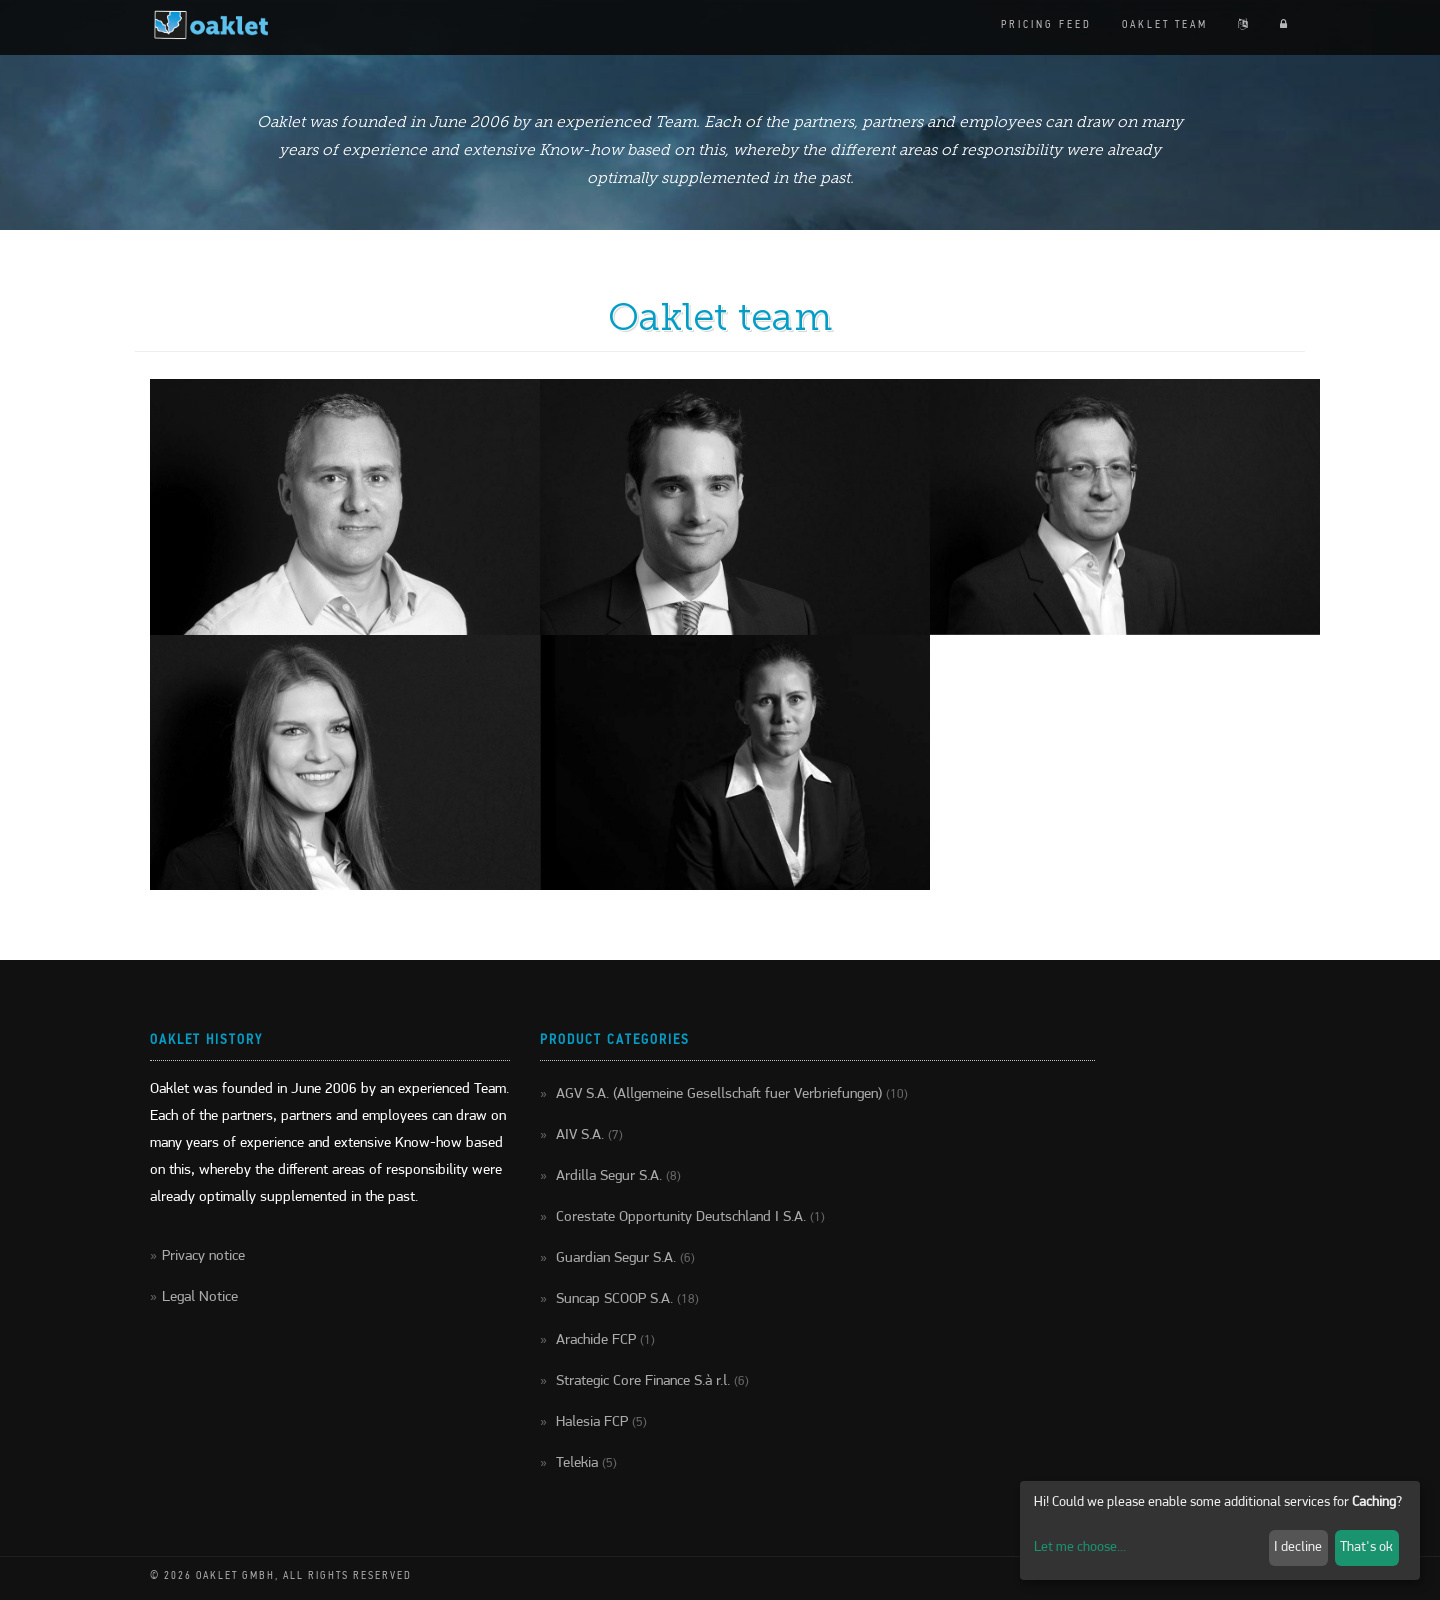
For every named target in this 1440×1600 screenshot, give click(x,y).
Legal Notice (200, 1297)
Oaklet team (1165, 24)
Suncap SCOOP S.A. (612, 1299)
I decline (1298, 1547)
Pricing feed (1046, 24)
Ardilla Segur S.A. (607, 1176)
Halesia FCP (590, 1422)
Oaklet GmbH (235, 1575)
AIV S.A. (578, 1135)
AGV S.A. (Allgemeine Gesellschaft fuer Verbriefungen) (717, 1094)
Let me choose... (1080, 1547)
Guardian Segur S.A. (614, 1258)
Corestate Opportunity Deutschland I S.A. (679, 1217)
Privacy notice (203, 1256)
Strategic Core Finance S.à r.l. (641, 1381)
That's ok (1366, 1547)
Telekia (575, 1463)
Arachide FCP (594, 1340)
